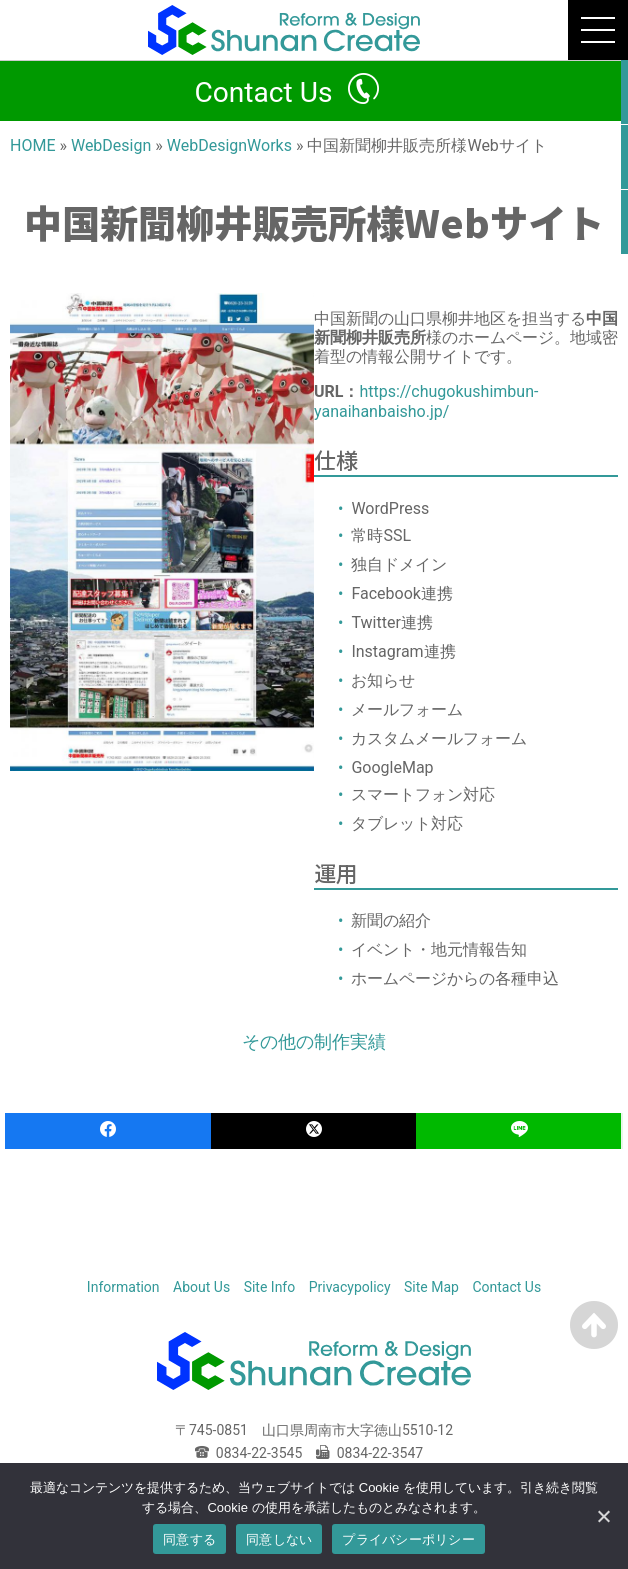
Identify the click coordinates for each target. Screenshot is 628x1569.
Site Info (270, 1287)
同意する (189, 1539)
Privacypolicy (350, 1287)
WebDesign (111, 145)
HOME (32, 145)
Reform (296, 1259)
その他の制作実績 (314, 1041)
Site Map (431, 1287)
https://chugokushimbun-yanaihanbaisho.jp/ (426, 401)
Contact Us (263, 92)
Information (123, 1287)
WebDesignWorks (229, 145)
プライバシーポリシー (408, 1539)
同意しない (279, 1539)
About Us (201, 1287)
